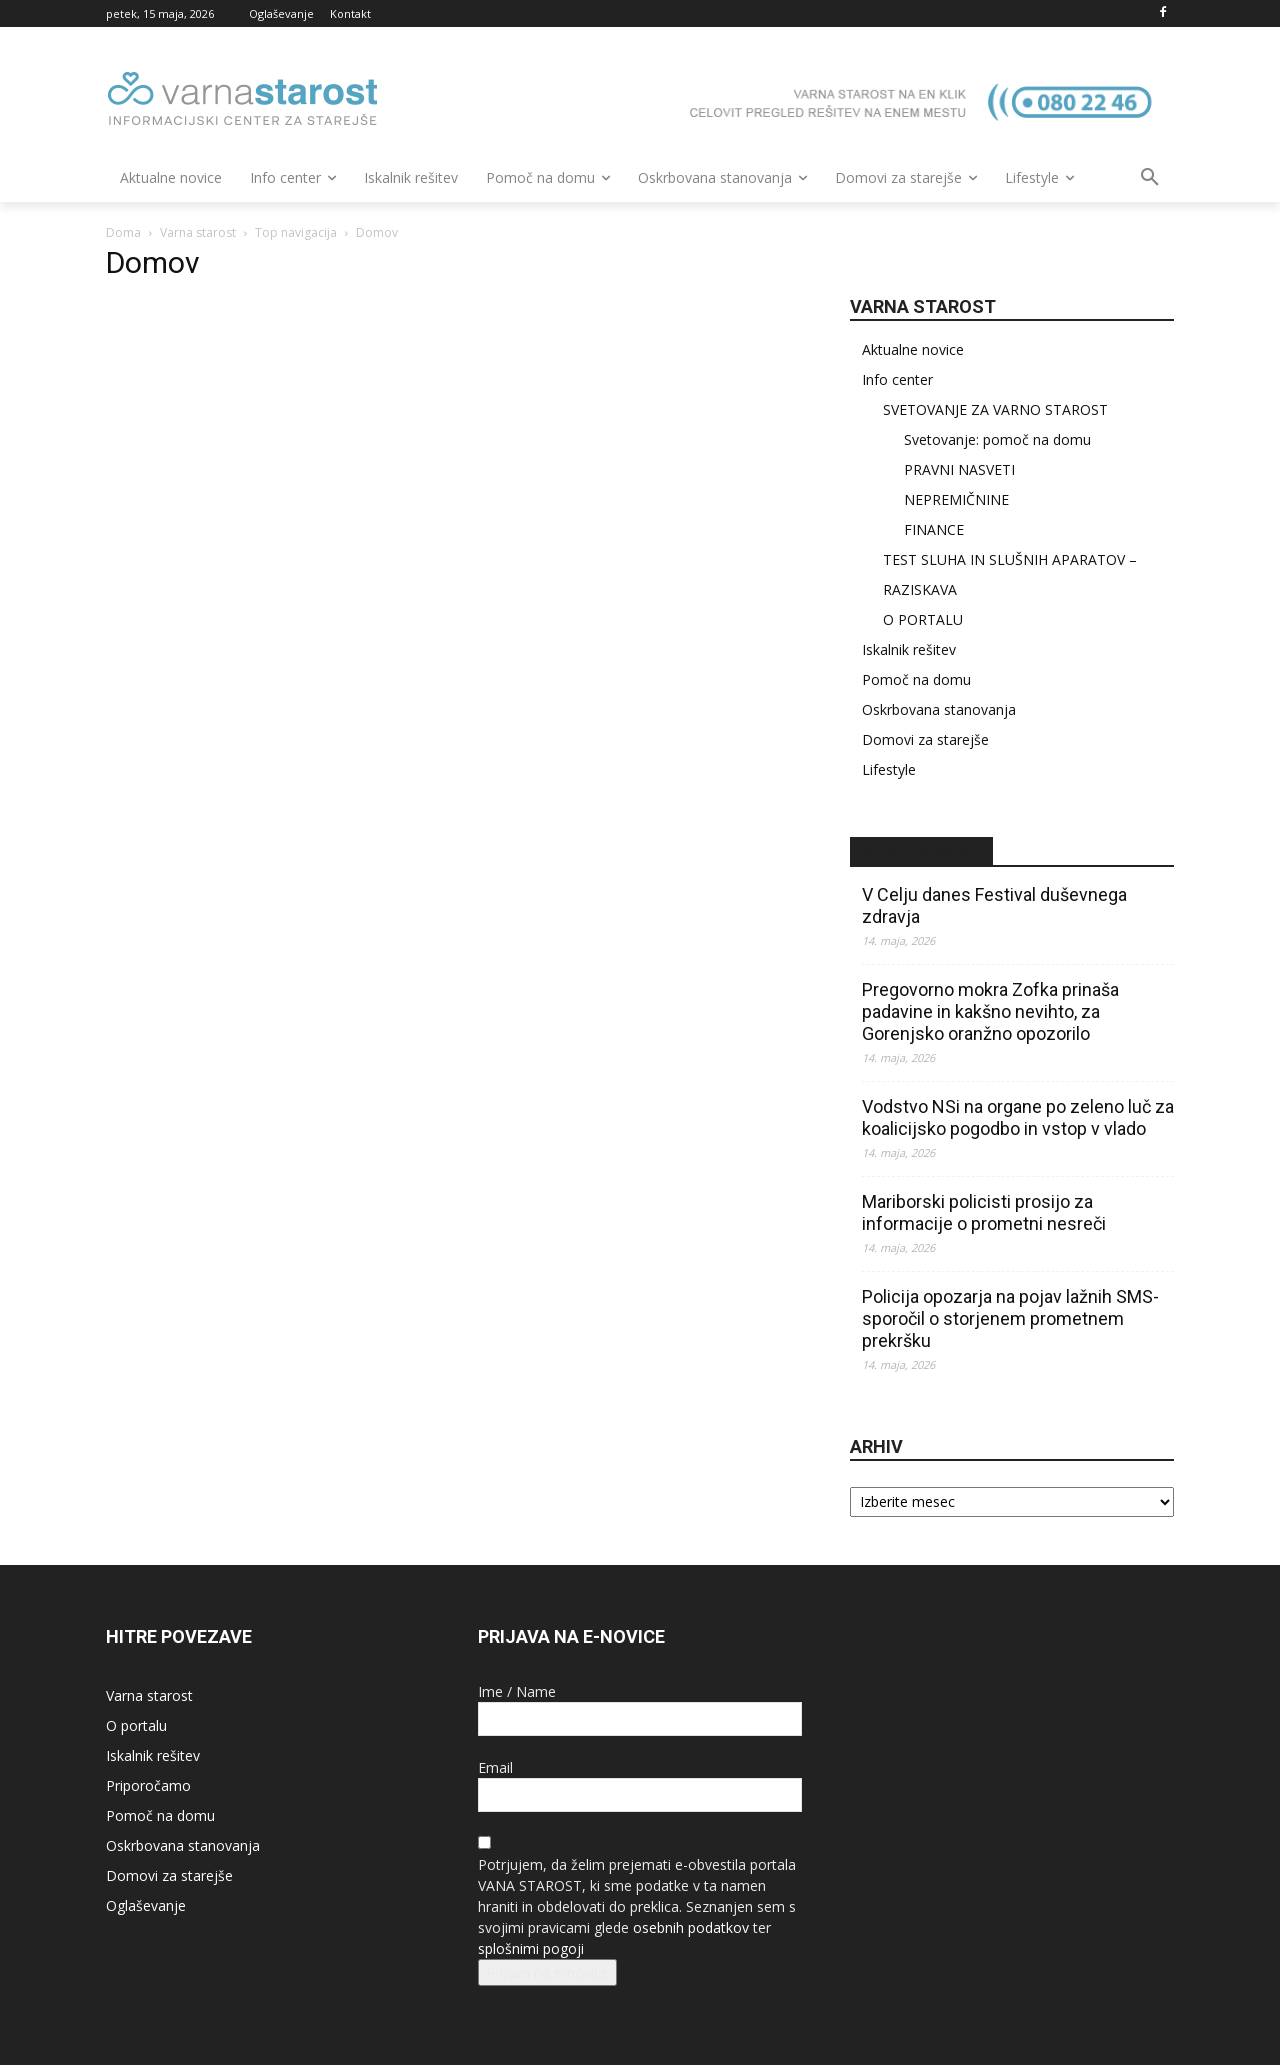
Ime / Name (517, 1691)
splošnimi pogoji (531, 1948)
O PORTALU (923, 619)
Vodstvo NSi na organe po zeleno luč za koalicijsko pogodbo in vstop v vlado (1018, 1117)
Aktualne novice (913, 349)
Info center (897, 379)
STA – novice (921, 851)
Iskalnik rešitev (909, 649)
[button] (1150, 178)
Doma (123, 232)
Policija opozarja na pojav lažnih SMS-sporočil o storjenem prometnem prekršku (1010, 1318)
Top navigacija (296, 232)
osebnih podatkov (691, 1927)
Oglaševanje (146, 1905)
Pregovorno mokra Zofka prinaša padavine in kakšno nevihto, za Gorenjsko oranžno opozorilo (990, 1011)
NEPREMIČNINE (956, 499)
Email (495, 1767)
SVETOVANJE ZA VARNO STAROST (995, 409)
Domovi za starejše (925, 739)
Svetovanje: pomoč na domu (997, 439)
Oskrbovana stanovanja (939, 709)
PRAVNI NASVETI (959, 469)
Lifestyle (889, 769)
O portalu (136, 1725)
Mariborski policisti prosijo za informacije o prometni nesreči (984, 1212)
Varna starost (198, 232)
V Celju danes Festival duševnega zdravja (994, 905)
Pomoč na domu (916, 679)
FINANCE (934, 529)
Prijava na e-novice (547, 1972)
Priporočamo (148, 1785)
